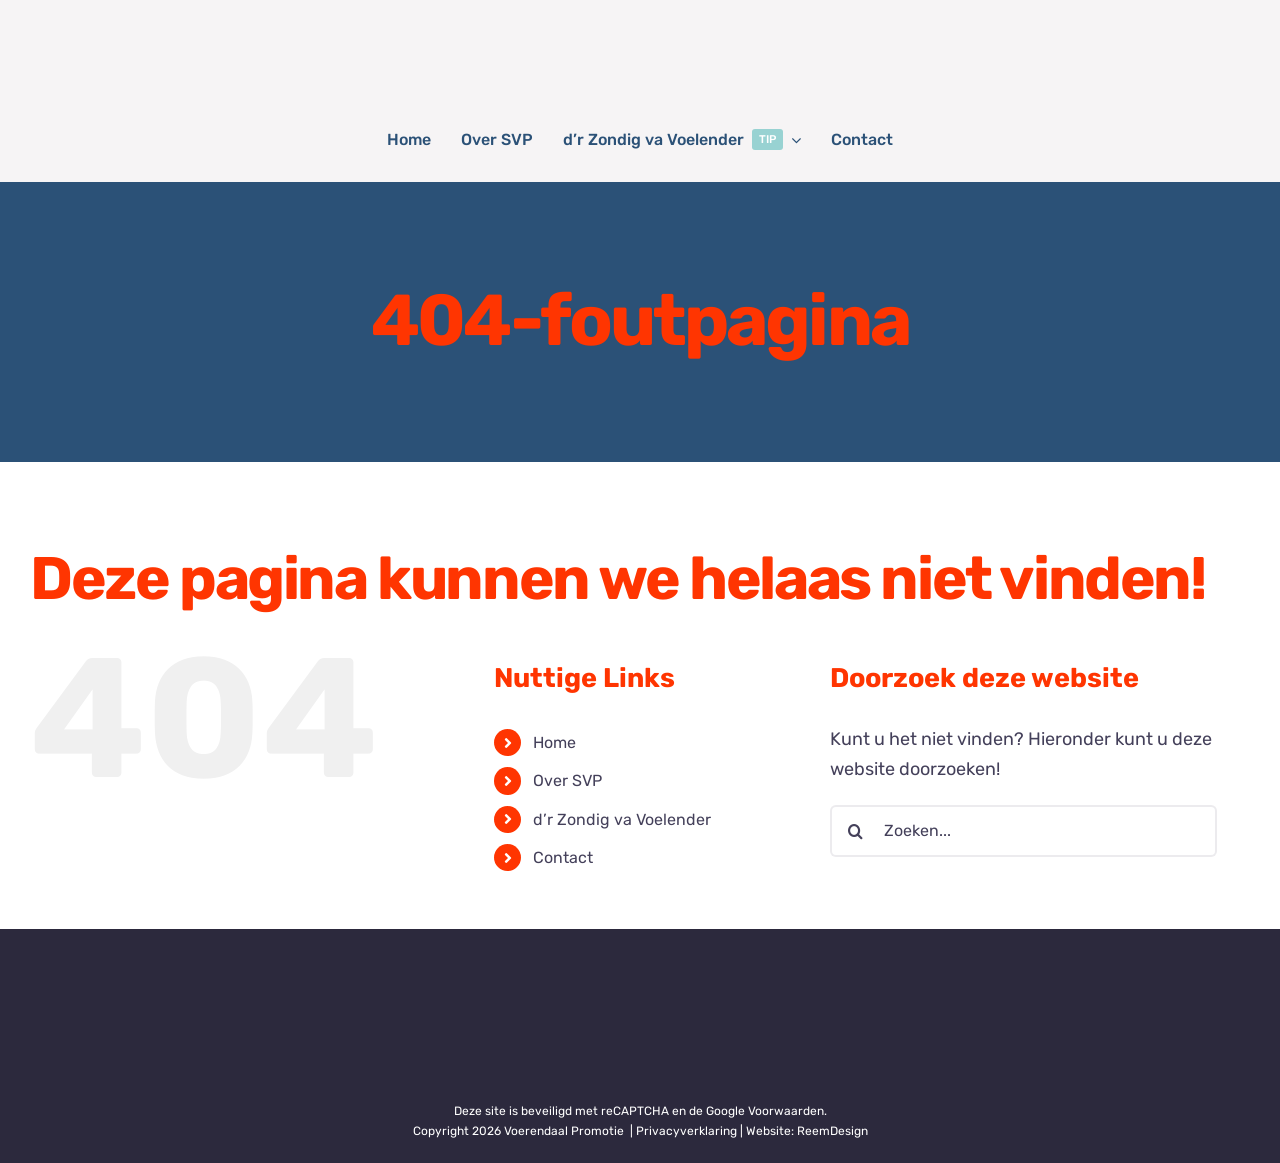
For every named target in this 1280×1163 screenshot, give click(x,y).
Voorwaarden (786, 1111)
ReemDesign (832, 1131)
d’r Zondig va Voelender (622, 819)
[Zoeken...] (1023, 831)
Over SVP (567, 780)
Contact (563, 857)
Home (554, 742)
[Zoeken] (856, 831)
